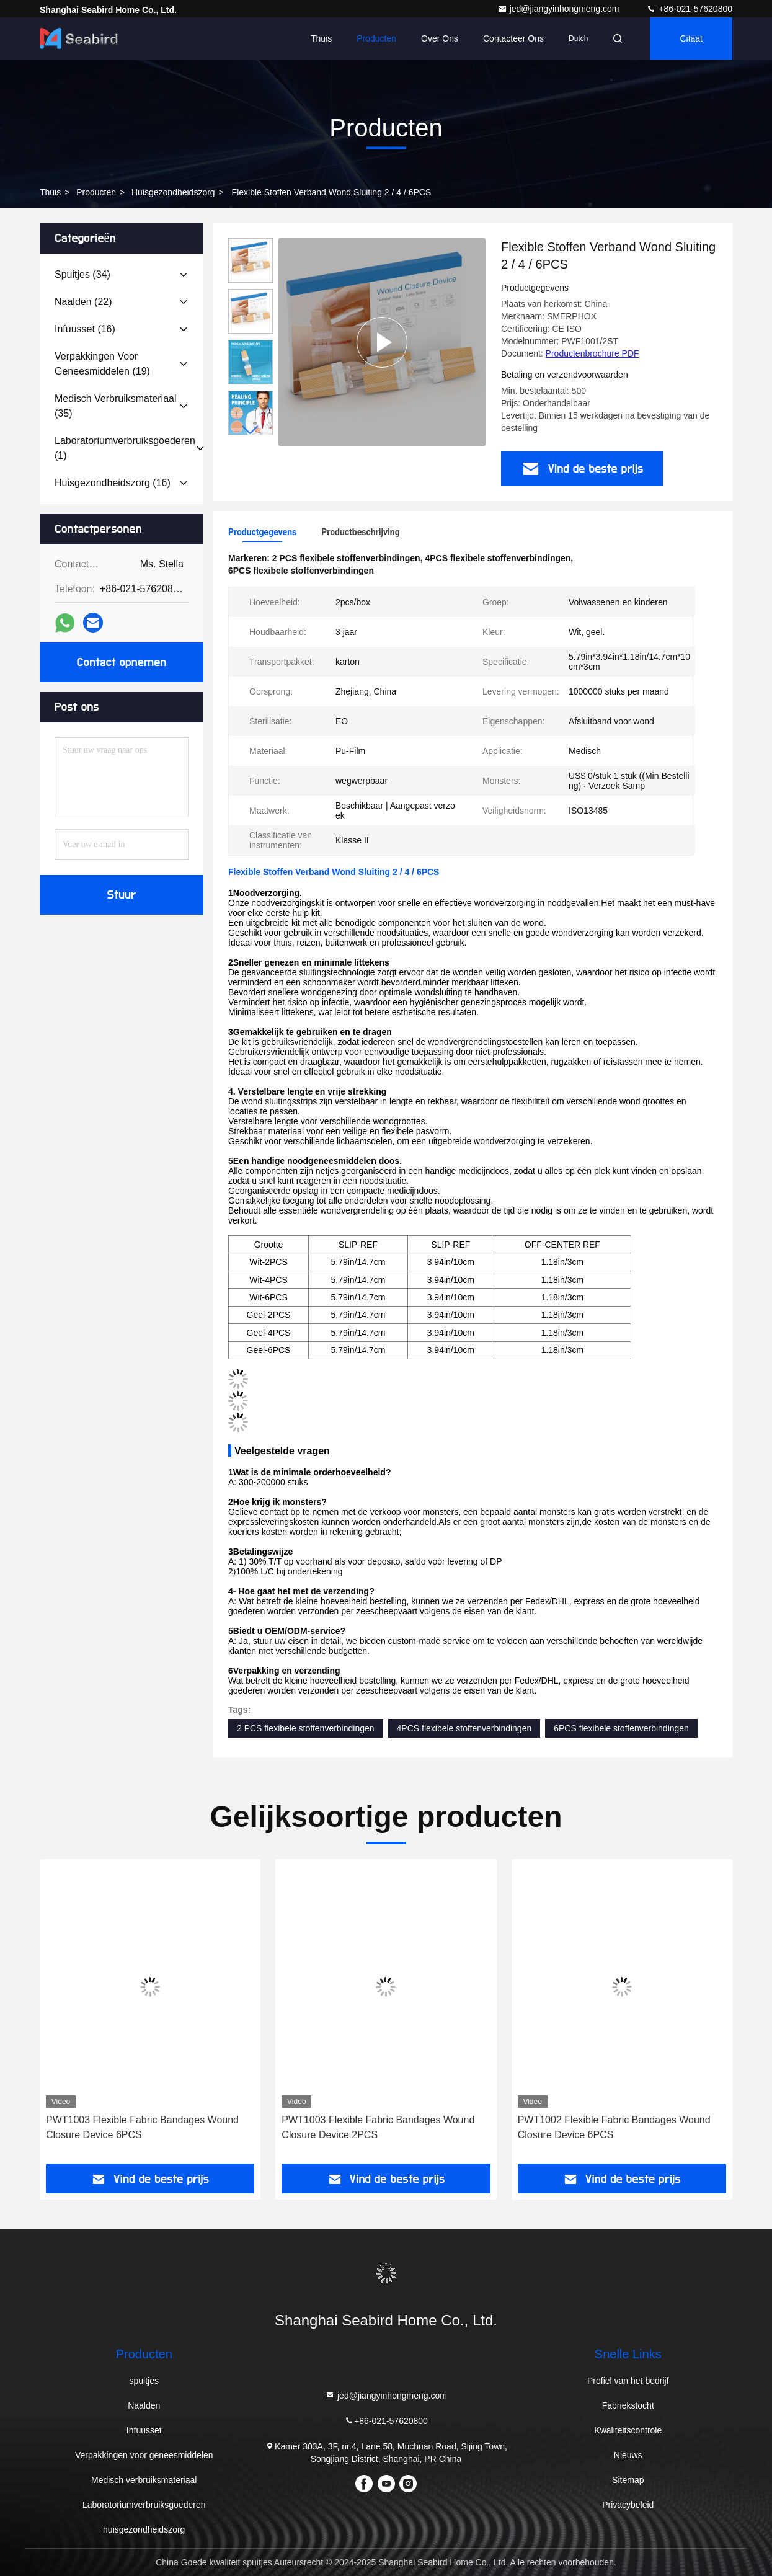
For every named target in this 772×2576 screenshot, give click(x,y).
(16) (85, 329)
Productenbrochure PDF (592, 353)
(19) (102, 363)
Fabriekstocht (628, 2405)
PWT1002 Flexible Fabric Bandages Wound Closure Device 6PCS (614, 2127)
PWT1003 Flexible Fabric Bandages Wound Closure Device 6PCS (142, 2127)
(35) (116, 406)
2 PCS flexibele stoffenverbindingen (306, 1728)
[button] (250, 430)
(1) (125, 448)
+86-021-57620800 (689, 9)
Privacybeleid (628, 2505)
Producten (376, 38)
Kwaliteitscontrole (628, 2430)
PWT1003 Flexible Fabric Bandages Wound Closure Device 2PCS (378, 2127)
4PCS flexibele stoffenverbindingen (464, 1728)
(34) (82, 274)
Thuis (321, 38)
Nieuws (628, 2455)
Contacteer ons (513, 38)
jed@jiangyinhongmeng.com (559, 9)
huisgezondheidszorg (173, 192)
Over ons (439, 38)
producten (96, 192)
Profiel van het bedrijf (628, 2381)
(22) (83, 301)
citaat (691, 38)
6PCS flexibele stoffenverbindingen (621, 1728)
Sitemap (628, 2480)
